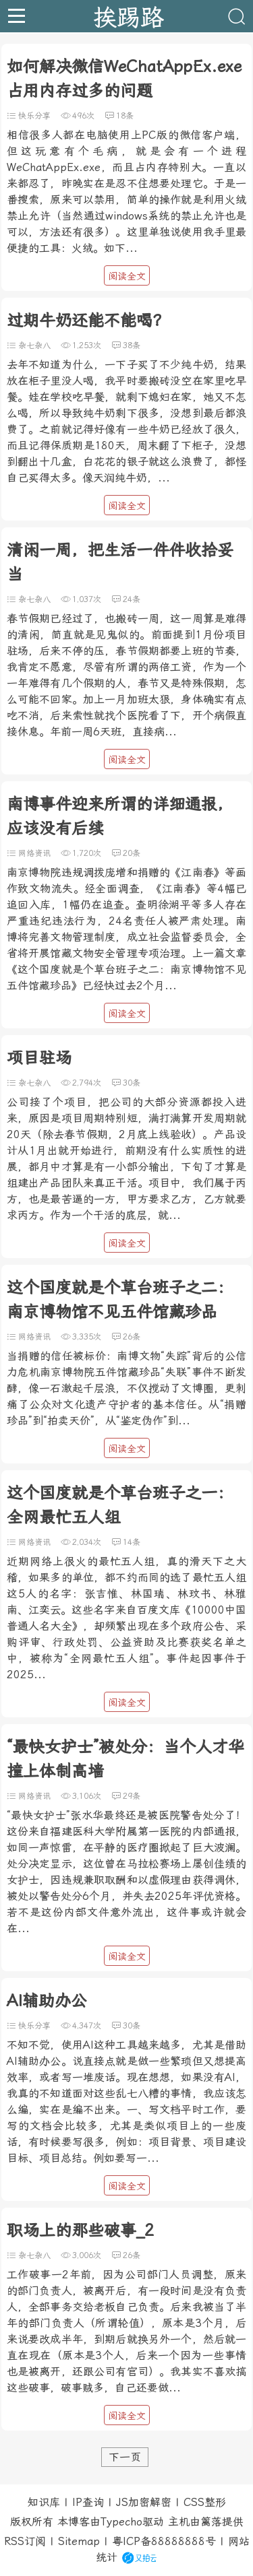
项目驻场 (39, 1058)
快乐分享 (34, 116)
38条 (131, 345)
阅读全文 (127, 276)
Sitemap (79, 2541)
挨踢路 (128, 16)
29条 (131, 1796)
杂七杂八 (34, 345)
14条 (131, 1542)
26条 (131, 1337)
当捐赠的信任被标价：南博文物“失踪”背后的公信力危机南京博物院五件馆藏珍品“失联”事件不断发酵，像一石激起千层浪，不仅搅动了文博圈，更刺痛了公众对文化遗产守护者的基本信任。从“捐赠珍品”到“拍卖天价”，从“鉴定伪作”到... (126, 1388)
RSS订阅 (25, 2541)
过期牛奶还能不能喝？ (88, 320)
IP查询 (88, 2502)
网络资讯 (34, 853)
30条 (131, 1083)
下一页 (125, 2457)
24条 (131, 599)
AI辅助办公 (47, 2000)
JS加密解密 (143, 2502)
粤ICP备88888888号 (164, 2541)
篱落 (211, 2521)
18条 (125, 116)
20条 (131, 853)
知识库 (44, 2502)
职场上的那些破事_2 (80, 2230)
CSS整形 (205, 2502)
